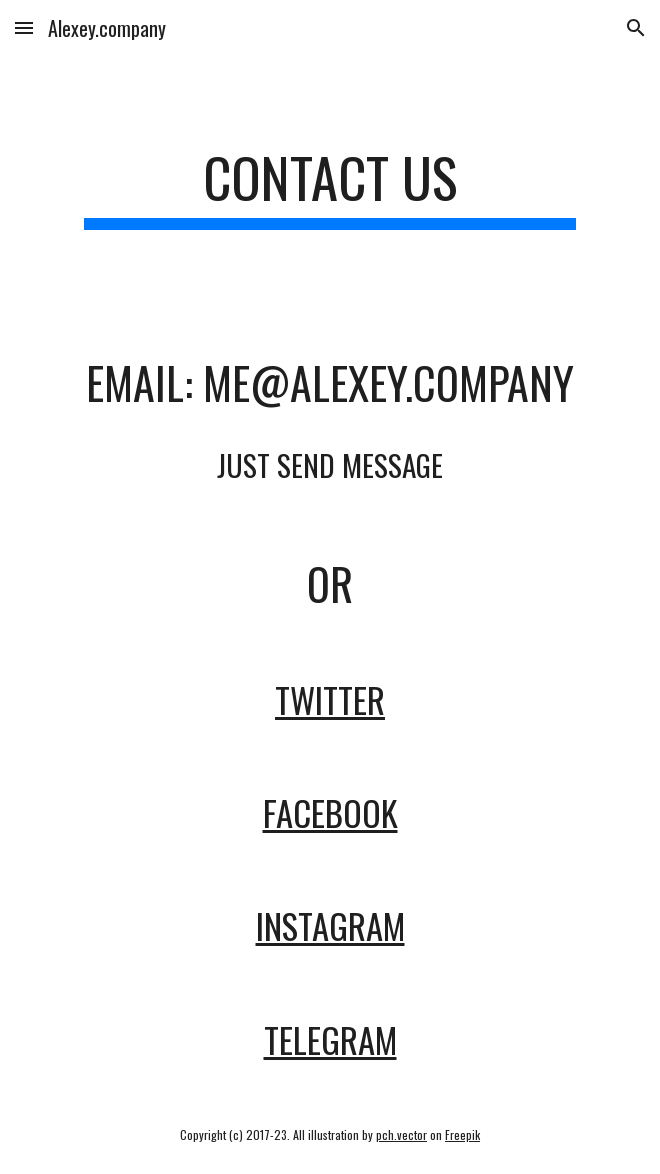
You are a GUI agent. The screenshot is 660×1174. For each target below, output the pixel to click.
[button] (24, 27)
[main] (329, 187)
